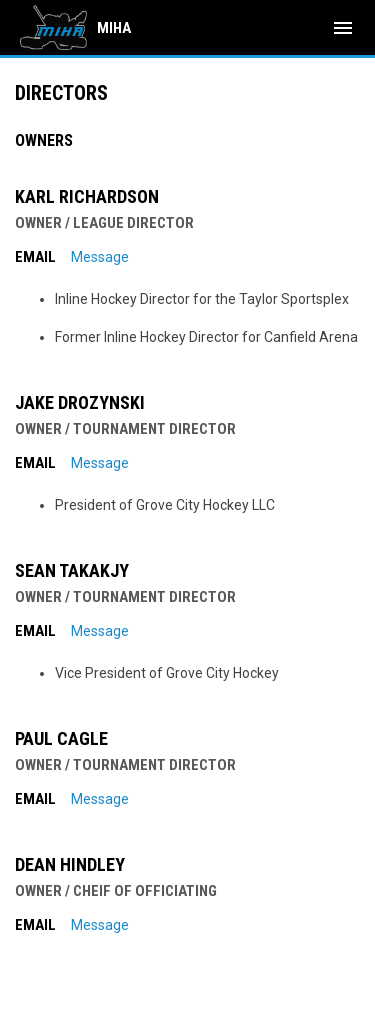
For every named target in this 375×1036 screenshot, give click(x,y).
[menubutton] (343, 28)
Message (100, 257)
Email (35, 257)
